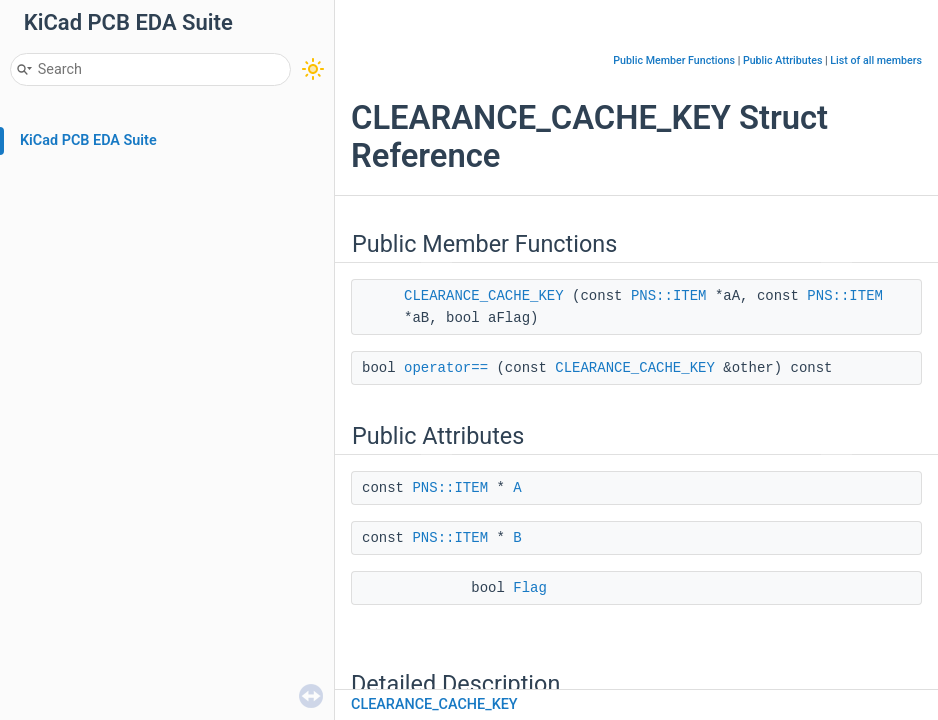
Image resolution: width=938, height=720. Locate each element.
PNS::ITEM (669, 296)
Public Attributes (783, 60)
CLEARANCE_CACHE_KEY (484, 296)
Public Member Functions (674, 60)
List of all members (876, 60)
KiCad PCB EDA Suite (88, 140)
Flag (530, 588)
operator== (446, 368)
